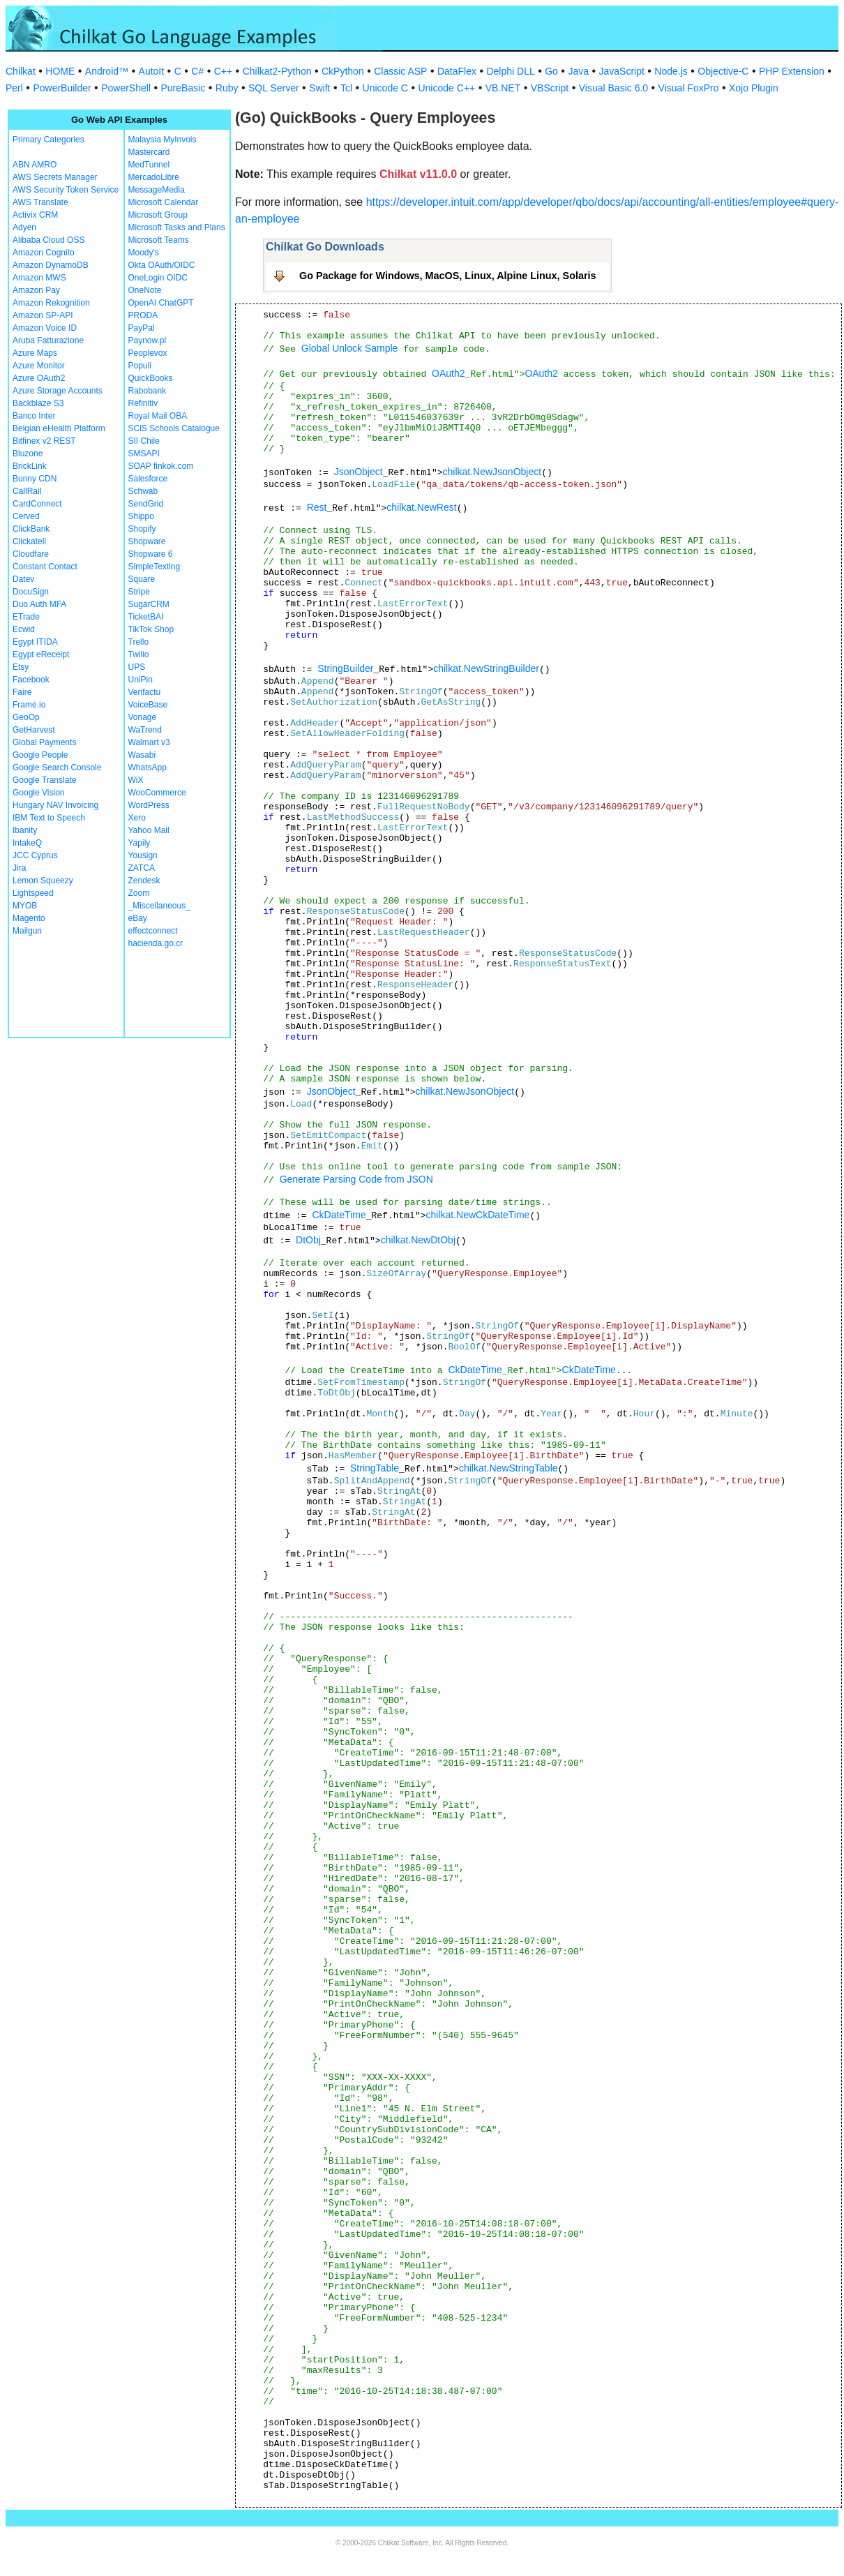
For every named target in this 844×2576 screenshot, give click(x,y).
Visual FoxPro (688, 87)
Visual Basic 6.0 (613, 87)
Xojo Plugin (753, 87)
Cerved (26, 516)
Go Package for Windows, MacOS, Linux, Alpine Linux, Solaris (447, 275)
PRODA (143, 315)
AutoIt (152, 71)
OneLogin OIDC (158, 278)
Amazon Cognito (44, 252)
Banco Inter (34, 416)
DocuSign (31, 592)
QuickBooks (150, 378)
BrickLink (30, 466)
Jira (19, 868)
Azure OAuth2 (39, 378)
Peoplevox (147, 353)
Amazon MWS (39, 278)
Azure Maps (35, 353)
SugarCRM (148, 604)
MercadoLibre (153, 177)
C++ (223, 71)
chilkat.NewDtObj (418, 1239)
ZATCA (141, 868)
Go (551, 71)
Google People (40, 755)
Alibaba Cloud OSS (48, 240)
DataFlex (456, 71)
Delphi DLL (510, 71)
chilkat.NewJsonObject (492, 471)
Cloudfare (31, 554)
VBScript (549, 87)
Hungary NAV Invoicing (55, 805)
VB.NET (503, 87)
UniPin (140, 679)
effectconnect (153, 931)
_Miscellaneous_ (159, 906)
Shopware (147, 541)
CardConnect (37, 504)
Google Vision (39, 792)
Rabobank (147, 391)
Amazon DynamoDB (51, 265)
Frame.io (29, 705)
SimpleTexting (154, 566)
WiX (136, 780)
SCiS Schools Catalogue (174, 428)
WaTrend (145, 730)
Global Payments (44, 742)
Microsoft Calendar (163, 202)
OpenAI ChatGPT (161, 303)
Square (142, 579)
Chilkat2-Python (277, 71)
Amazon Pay (36, 290)
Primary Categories (48, 139)
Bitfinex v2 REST (44, 441)
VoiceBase (148, 705)
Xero (137, 818)
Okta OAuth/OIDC (161, 265)
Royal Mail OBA (158, 416)
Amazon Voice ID (45, 328)
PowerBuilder (62, 87)
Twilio (138, 654)
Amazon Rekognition (51, 303)
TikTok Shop (151, 629)
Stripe (139, 592)
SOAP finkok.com (161, 466)
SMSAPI (144, 453)
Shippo (141, 516)
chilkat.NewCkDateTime (478, 1214)
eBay (137, 918)
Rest (317, 507)
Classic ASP (400, 71)
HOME (60, 71)
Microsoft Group (158, 215)
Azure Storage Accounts (58, 391)
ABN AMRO (34, 165)
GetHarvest (34, 730)
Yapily (139, 843)
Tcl (346, 87)
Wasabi (142, 755)
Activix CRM (35, 215)
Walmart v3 (149, 742)
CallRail (27, 491)
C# (197, 71)
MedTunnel (149, 165)
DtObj (308, 1239)
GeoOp (26, 717)
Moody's (143, 252)
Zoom (139, 893)
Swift (319, 87)
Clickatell (29, 541)
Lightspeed (33, 893)
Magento (29, 918)
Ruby (227, 87)
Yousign (143, 855)
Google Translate (44, 780)
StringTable (374, 1468)
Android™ (106, 71)
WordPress (148, 805)
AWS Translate (40, 202)
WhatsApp (147, 767)
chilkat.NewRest (421, 507)
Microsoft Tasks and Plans (176, 227)
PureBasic (183, 87)
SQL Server (273, 87)
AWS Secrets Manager (55, 177)
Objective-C (723, 71)
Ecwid (24, 629)
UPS (137, 667)
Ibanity (25, 830)
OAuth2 (448, 373)
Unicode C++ (446, 87)
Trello (138, 642)
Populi (139, 365)
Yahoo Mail (148, 830)
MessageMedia (156, 190)
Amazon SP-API (43, 315)
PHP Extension (791, 71)
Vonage (142, 717)
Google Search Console (57, 767)
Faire (22, 692)
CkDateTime (339, 1214)
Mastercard (149, 152)
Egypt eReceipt (41, 654)
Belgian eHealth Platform (59, 428)
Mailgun (27, 931)
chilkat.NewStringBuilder (486, 668)
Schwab (143, 491)
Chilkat (21, 71)
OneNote (145, 290)
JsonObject (358, 471)
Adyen (24, 227)
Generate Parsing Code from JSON (356, 1179)
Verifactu (144, 692)
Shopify (142, 529)
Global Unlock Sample (349, 348)
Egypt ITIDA (35, 642)
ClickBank (31, 529)
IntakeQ (27, 843)
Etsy (21, 667)
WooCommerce (157, 792)
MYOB (25, 906)
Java (578, 71)
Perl (14, 87)
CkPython (343, 71)
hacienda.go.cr (155, 943)
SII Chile (144, 441)
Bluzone (28, 453)
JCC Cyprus (35, 855)
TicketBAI (146, 617)
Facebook (31, 679)
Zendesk (144, 880)
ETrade (26, 617)
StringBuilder (345, 668)
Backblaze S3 (38, 403)
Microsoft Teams (158, 240)
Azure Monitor (39, 365)
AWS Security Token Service (66, 190)
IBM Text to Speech (49, 818)
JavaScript (622, 71)
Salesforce (148, 479)
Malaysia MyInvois (162, 139)
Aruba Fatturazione (48, 340)
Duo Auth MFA (39, 604)
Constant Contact (45, 566)
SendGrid (146, 504)
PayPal (141, 328)
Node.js (670, 71)
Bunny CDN (34, 479)
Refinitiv (143, 403)
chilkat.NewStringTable (508, 1468)
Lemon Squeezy (43, 880)
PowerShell (126, 87)
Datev (23, 579)
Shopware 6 (150, 554)
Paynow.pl (147, 340)
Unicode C (385, 87)
